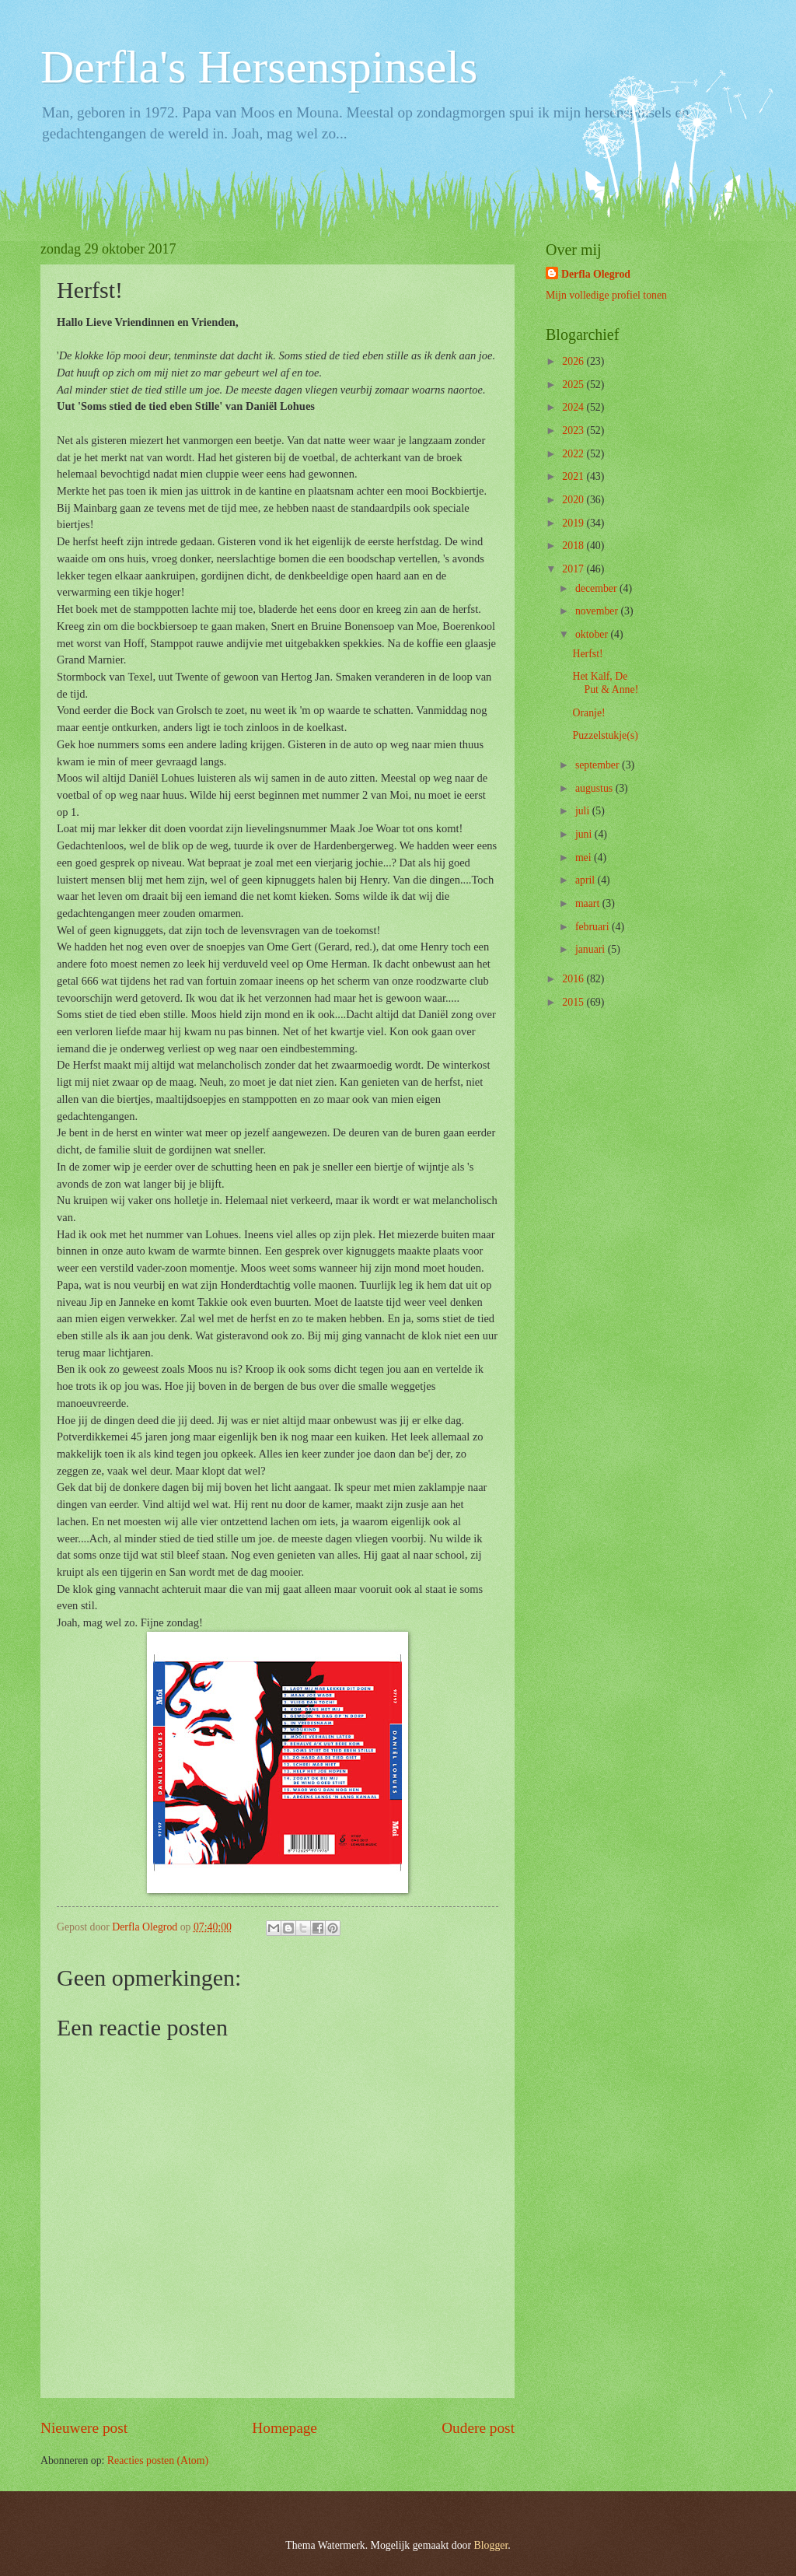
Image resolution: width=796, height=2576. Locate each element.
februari (593, 927)
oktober (593, 634)
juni (585, 834)
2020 (574, 500)
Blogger (491, 2545)
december (597, 588)
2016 (574, 979)
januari (591, 949)
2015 (574, 1002)
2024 (574, 407)
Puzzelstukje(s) (604, 735)
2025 (574, 384)
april (586, 880)
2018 (574, 545)
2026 (574, 361)
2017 (574, 569)
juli (583, 811)
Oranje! (588, 713)
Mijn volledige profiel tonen (606, 295)
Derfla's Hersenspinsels (258, 67)
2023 (574, 430)
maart (588, 903)
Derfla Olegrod (595, 274)
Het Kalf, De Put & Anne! (605, 682)
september (598, 765)
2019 (574, 523)
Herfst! (587, 654)
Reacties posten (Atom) (157, 2460)
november (598, 611)
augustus (595, 788)
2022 (574, 454)
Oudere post (478, 2428)
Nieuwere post (83, 2428)
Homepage (284, 2428)
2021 (574, 476)
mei (584, 857)
